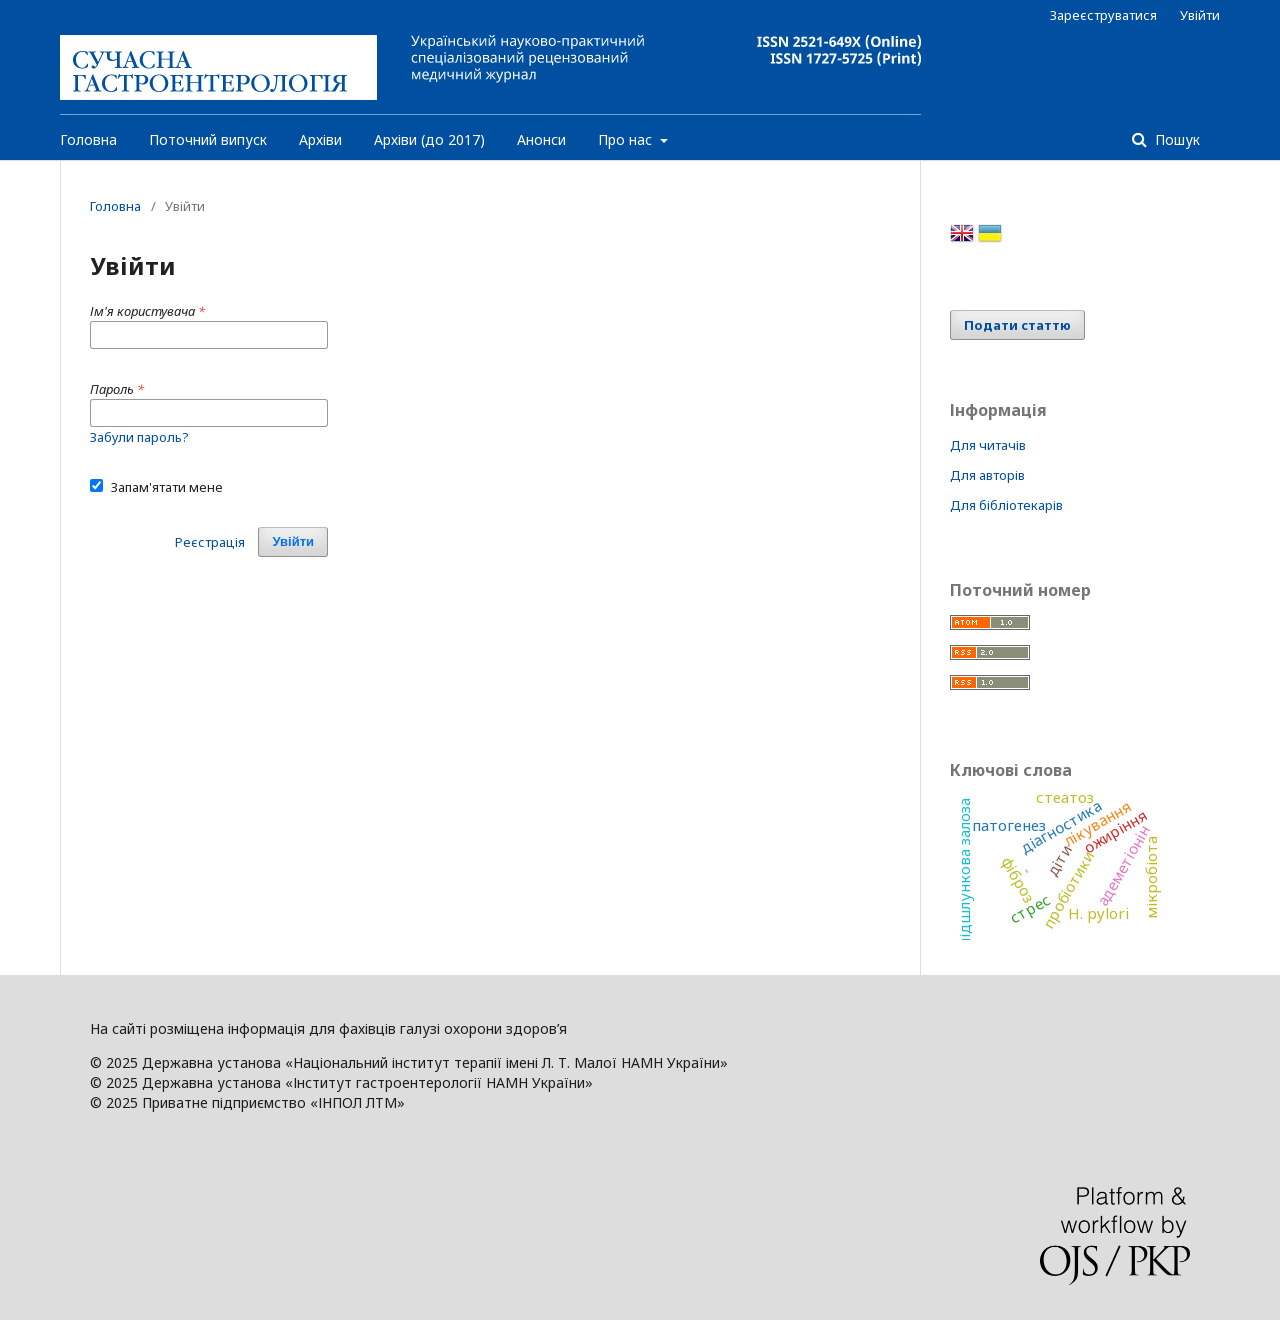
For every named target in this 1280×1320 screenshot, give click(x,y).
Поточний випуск (208, 139)
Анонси (541, 139)
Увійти (1200, 15)
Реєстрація (210, 542)
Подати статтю (1017, 325)
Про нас (627, 139)
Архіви (320, 139)
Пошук (1175, 139)
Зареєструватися (1103, 15)
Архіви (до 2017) (429, 139)
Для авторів (987, 475)
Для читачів (988, 445)
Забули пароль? (139, 437)
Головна (88, 139)
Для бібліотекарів (1006, 505)
